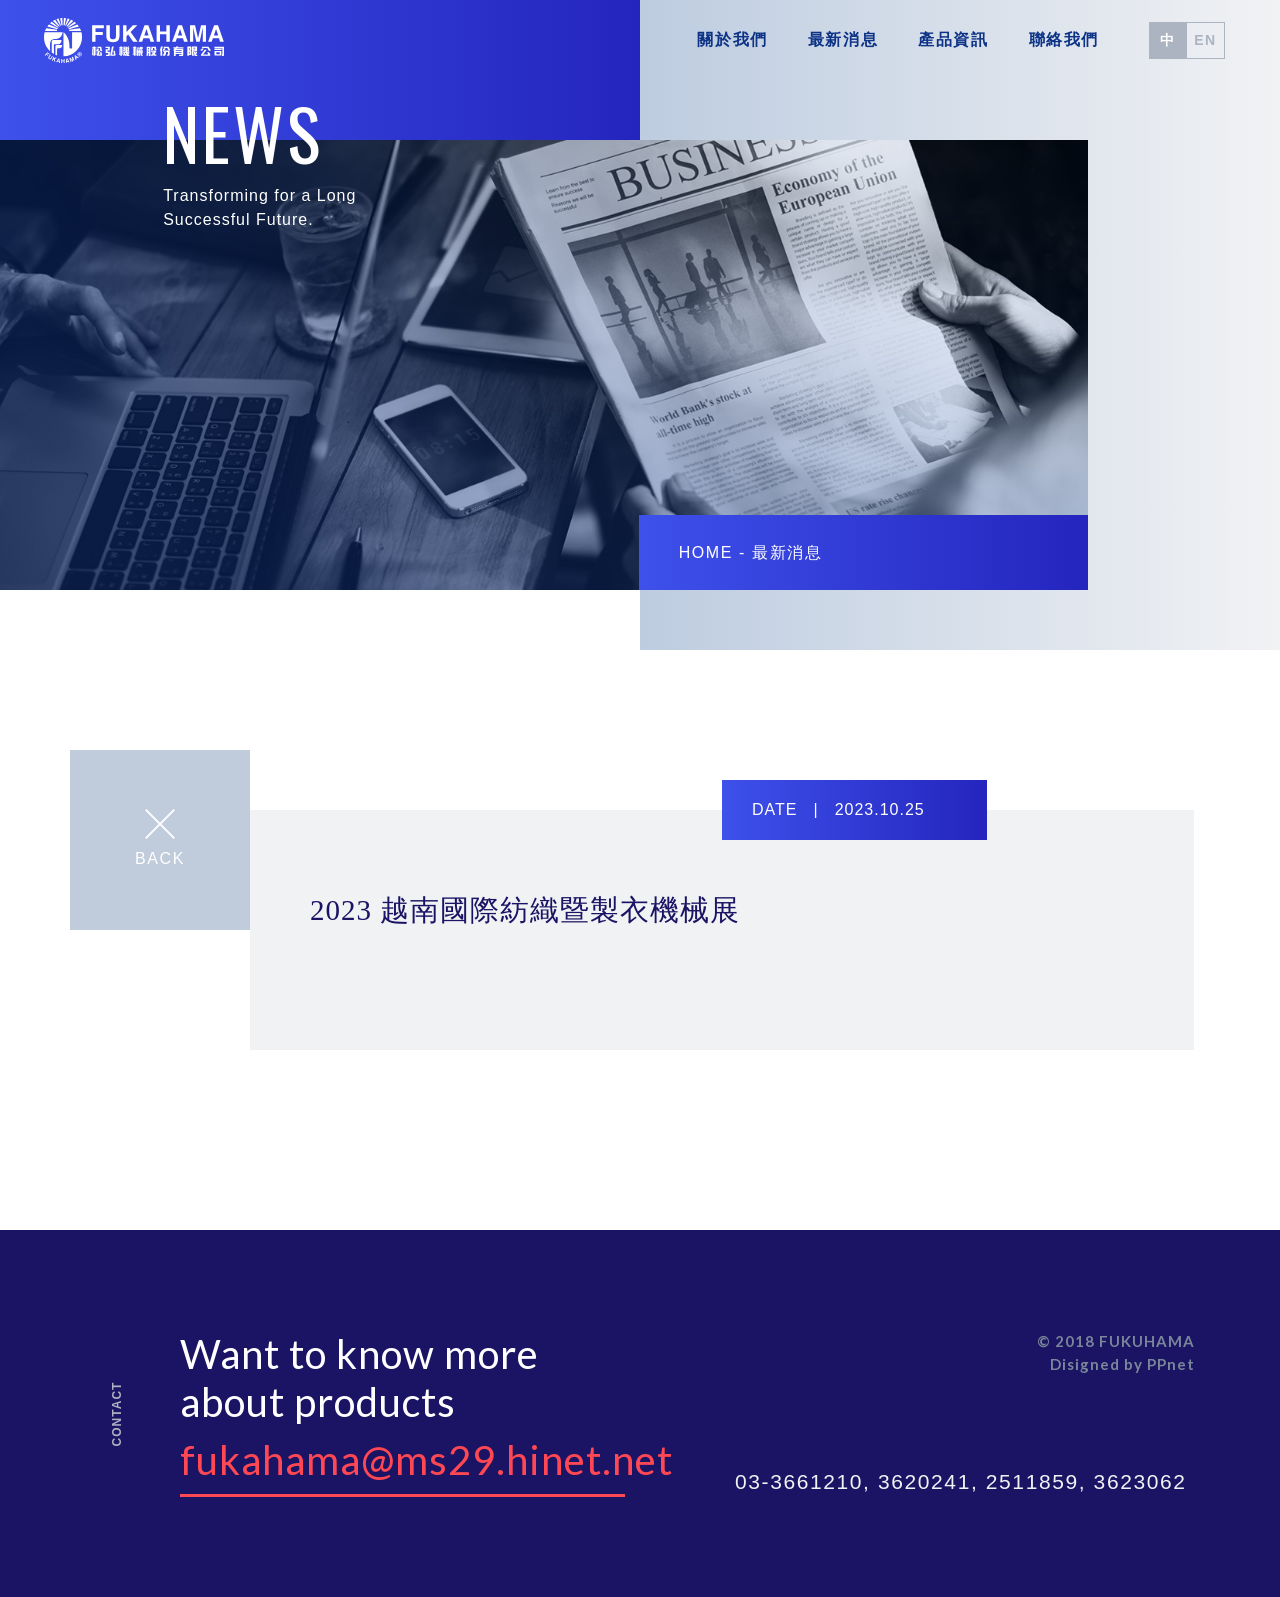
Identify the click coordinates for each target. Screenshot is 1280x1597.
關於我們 (732, 39)
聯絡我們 (1064, 39)
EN (1205, 40)
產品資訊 (953, 39)
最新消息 (843, 39)
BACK (160, 838)
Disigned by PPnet (1122, 1364)
